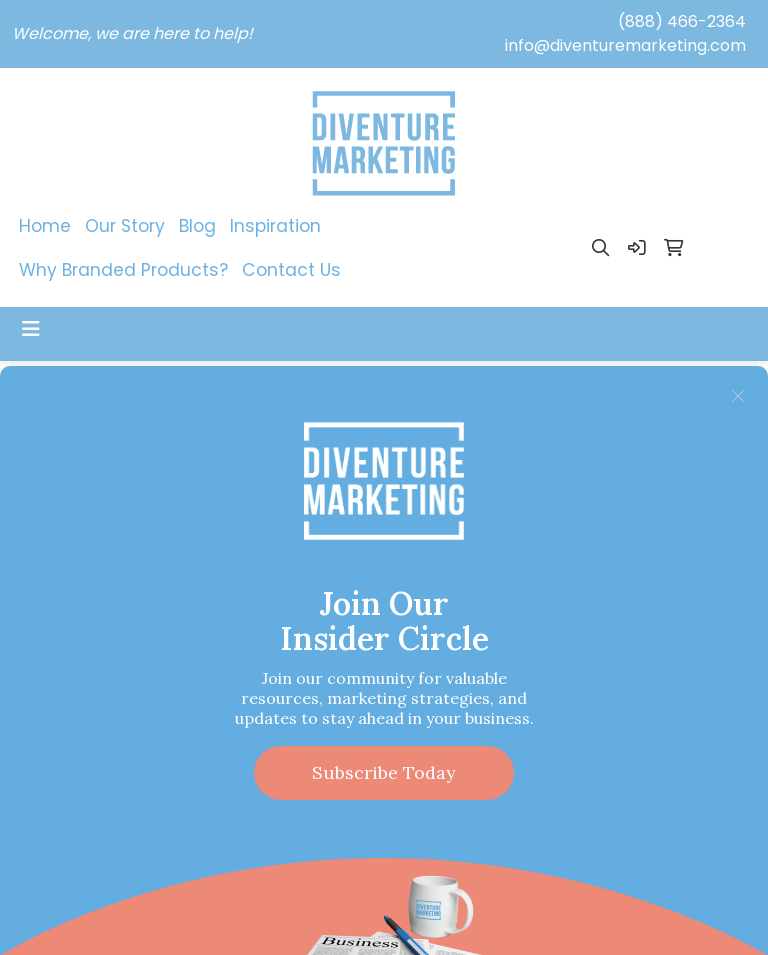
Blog (197, 226)
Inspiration (275, 226)
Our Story (125, 226)
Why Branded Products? (123, 270)
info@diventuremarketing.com (625, 45)
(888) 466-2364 (682, 21)
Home (45, 226)
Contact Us (291, 270)
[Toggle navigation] (31, 329)
